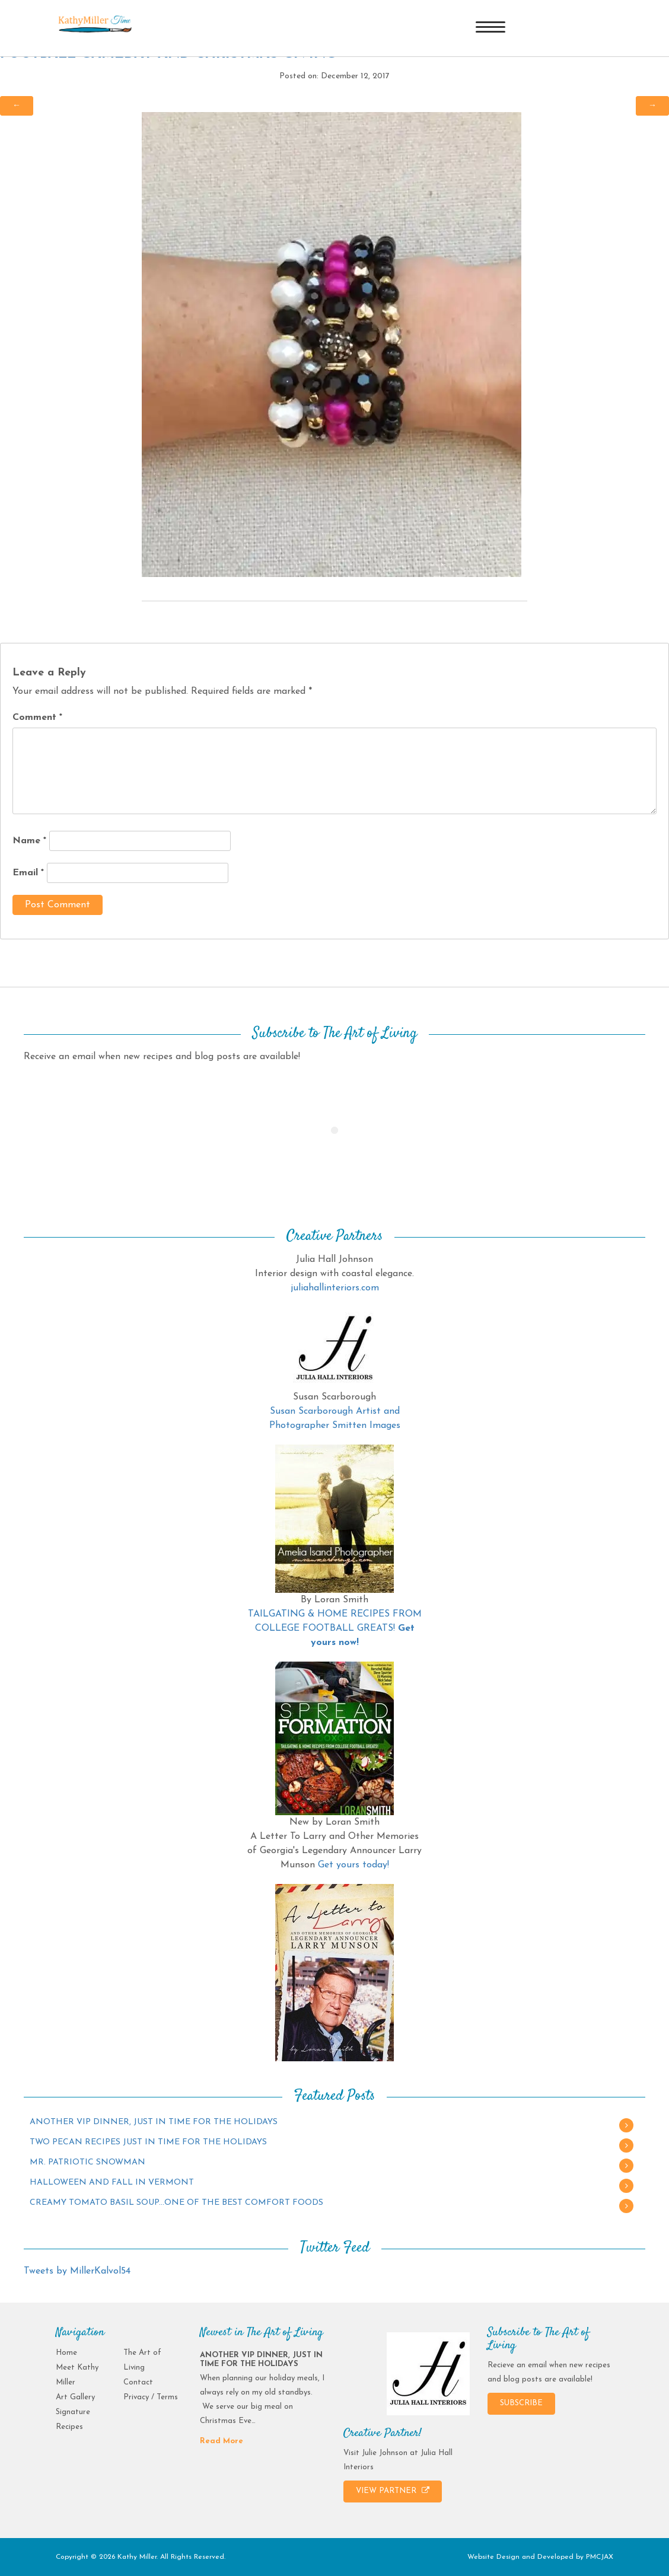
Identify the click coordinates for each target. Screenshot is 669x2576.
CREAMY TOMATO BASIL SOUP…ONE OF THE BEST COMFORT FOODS (176, 2202)
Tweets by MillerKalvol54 (77, 2271)
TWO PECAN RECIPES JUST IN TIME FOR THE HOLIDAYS (148, 2142)
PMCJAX (599, 2557)
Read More (221, 2441)
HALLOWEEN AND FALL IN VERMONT (112, 2182)
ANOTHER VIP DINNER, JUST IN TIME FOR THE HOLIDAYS (154, 2122)
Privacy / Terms (150, 2397)
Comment (37, 717)
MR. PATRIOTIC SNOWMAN (87, 2162)
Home (66, 2353)
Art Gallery (75, 2397)
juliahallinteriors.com (335, 1288)
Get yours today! (353, 1865)
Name (29, 841)
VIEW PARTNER (392, 2490)
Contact (138, 2382)
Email (28, 873)
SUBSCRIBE (521, 2403)
